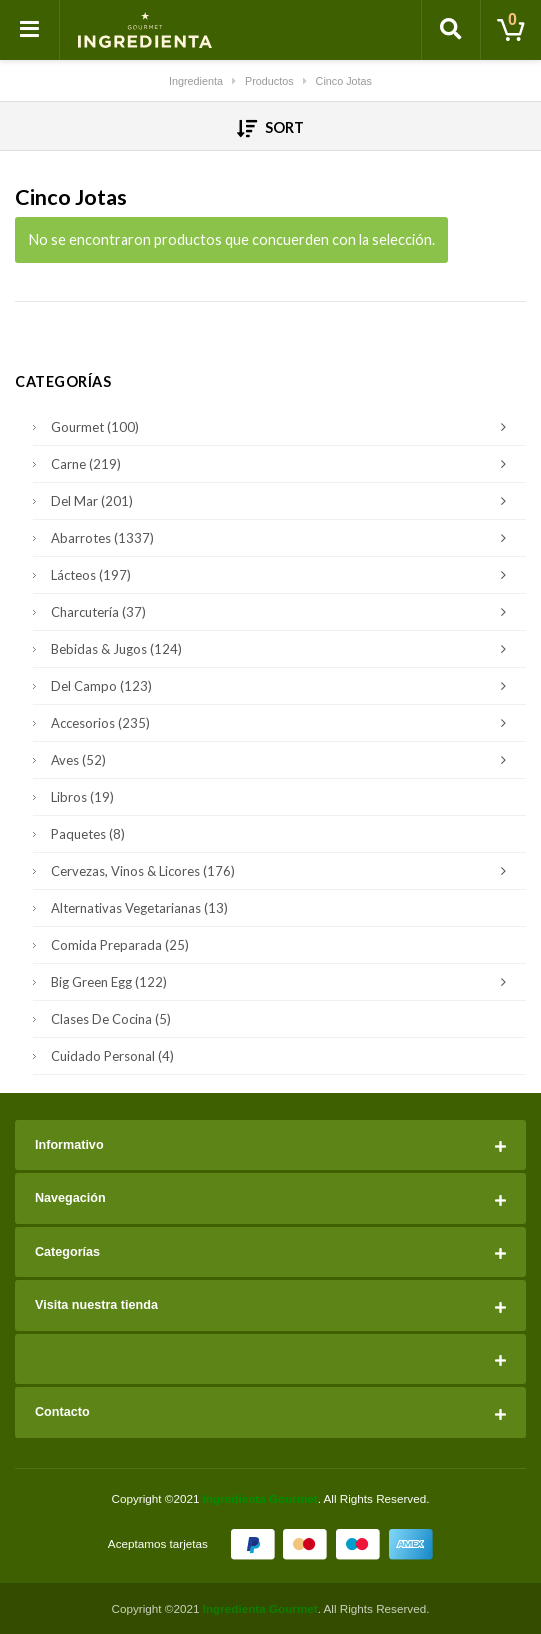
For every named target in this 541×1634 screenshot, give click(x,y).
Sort (270, 128)
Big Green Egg (283, 982)
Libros (82, 797)
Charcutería (283, 612)
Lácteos (283, 575)
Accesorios (283, 723)
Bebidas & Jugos (283, 649)
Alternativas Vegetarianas (139, 908)
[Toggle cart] (511, 30)
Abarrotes (283, 538)
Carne (283, 464)
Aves (283, 760)
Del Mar (283, 501)
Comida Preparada (120, 945)
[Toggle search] (451, 30)
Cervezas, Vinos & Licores (283, 871)
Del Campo (283, 686)
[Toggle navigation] (30, 30)
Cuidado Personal (112, 1056)
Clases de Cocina (111, 1019)
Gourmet (283, 427)
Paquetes (88, 834)
